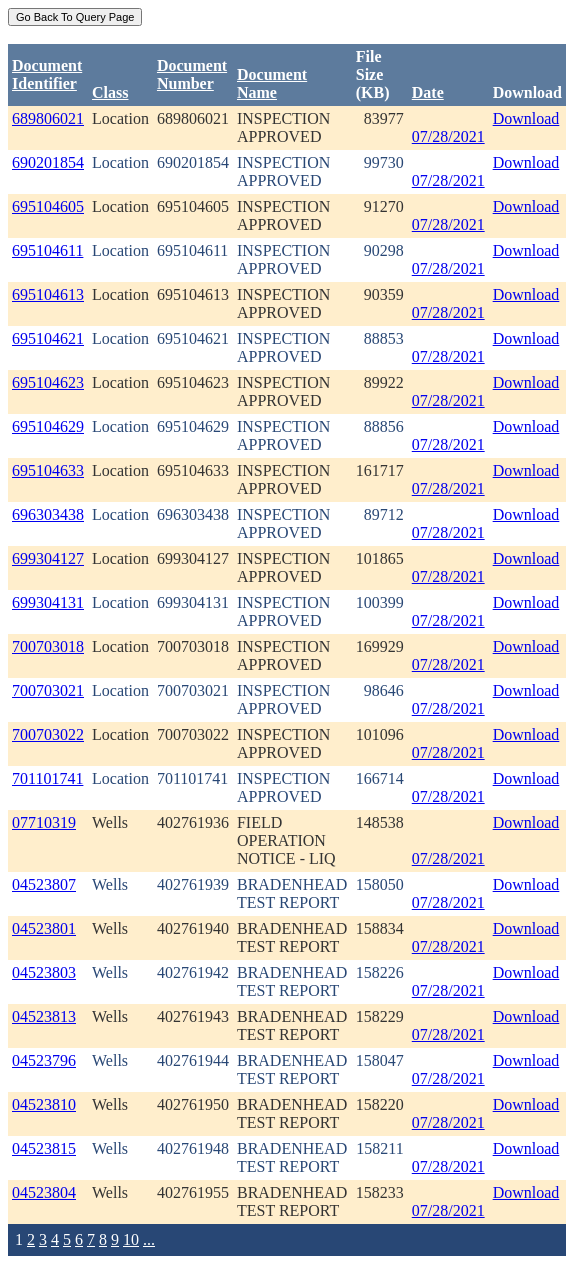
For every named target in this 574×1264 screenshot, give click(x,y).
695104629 (48, 426)
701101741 (47, 778)
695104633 (48, 470)
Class (110, 92)
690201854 (48, 162)
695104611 (47, 250)
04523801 (44, 928)
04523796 (44, 1060)
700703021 (48, 690)
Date (428, 92)
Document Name (272, 83)
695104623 (48, 382)
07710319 (44, 822)
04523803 (44, 972)
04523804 (44, 1192)
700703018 (48, 646)
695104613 (48, 294)
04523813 (44, 1016)
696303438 (48, 514)
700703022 (48, 734)
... (149, 1239)
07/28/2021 (448, 136)
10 (131, 1239)
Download (526, 118)
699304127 (48, 558)
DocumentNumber (192, 74)
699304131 (48, 602)
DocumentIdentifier (47, 74)
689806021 (48, 118)
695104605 (48, 206)
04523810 (44, 1104)
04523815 (44, 1148)
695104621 (48, 338)
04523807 (44, 884)
